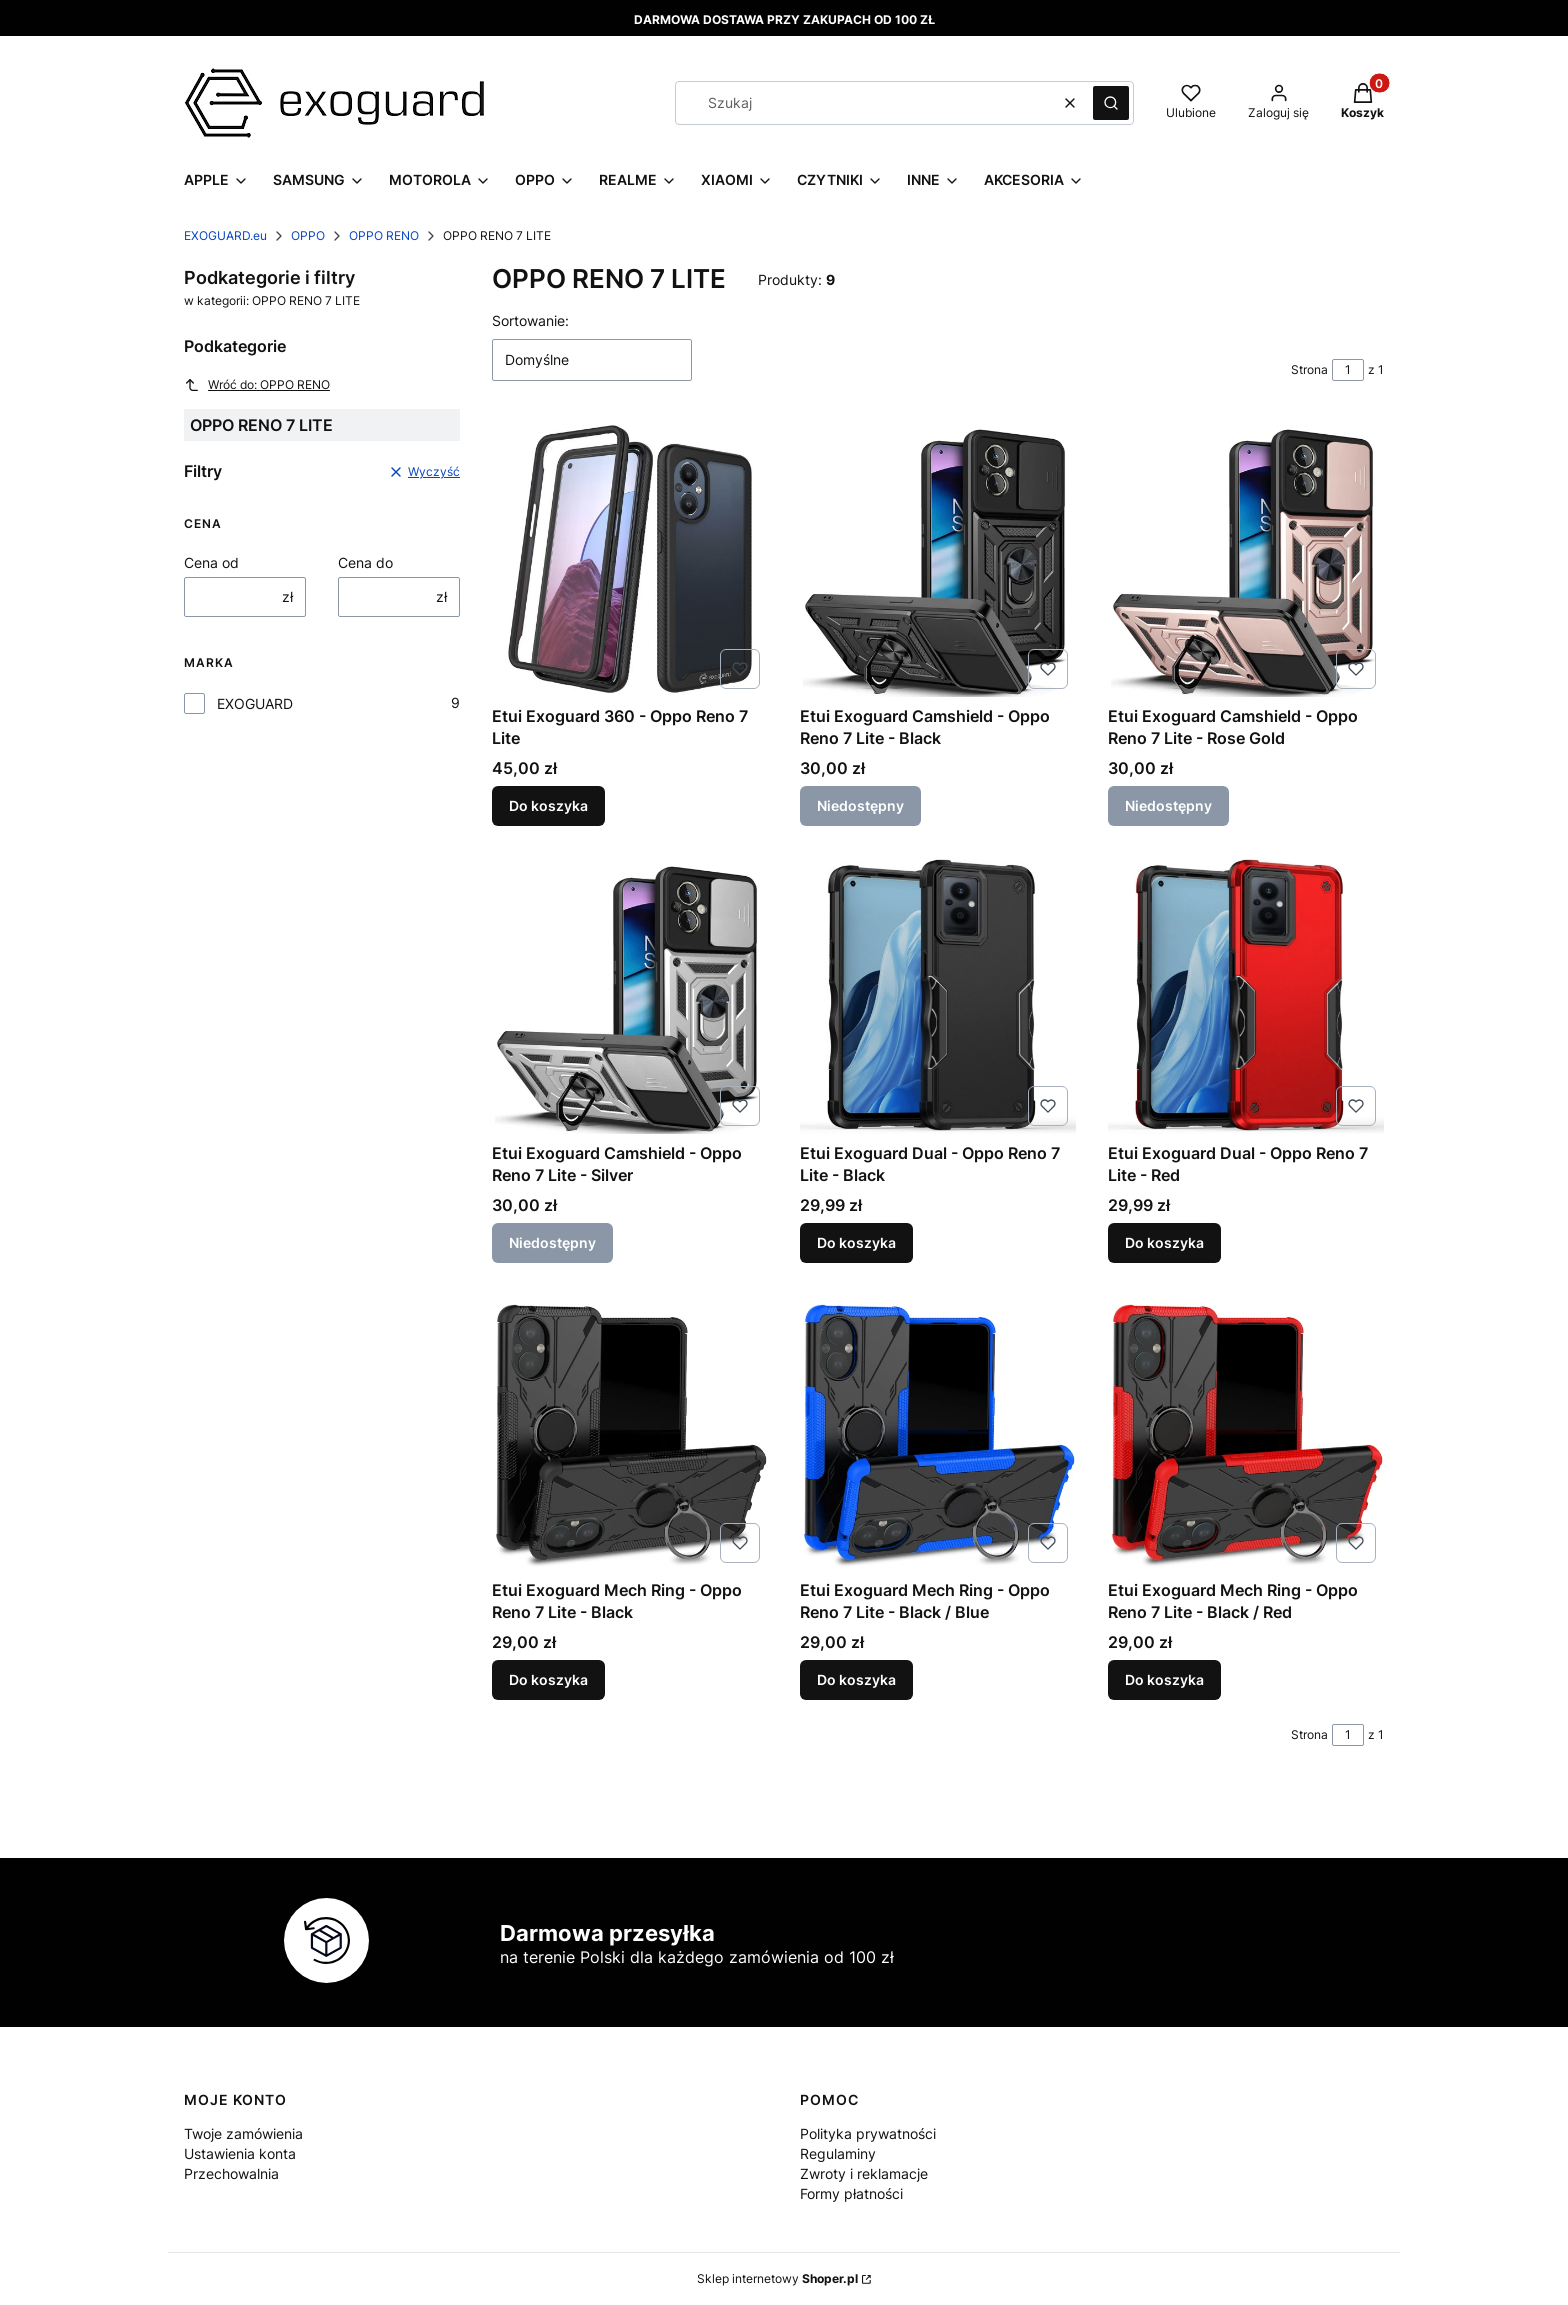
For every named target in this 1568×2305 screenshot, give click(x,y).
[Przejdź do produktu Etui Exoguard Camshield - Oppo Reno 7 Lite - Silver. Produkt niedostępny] (630, 996)
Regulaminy (838, 2153)
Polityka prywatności (868, 2133)
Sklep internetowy (777, 2278)
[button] (1111, 103)
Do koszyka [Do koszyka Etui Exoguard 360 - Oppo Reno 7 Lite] (548, 805)
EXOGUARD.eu (225, 235)
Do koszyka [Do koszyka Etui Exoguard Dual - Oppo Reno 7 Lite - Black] (856, 1242)
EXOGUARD (255, 703)
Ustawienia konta (240, 2153)
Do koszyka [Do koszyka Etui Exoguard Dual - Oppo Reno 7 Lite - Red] (1164, 1242)
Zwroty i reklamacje (864, 2173)
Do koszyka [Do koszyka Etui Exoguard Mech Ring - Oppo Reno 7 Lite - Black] (548, 1679)
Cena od (211, 562)
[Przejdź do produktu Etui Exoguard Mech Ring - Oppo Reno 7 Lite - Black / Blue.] (938, 1433)
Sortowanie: (530, 320)
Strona (1309, 369)
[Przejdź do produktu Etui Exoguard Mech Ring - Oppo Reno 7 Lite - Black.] (630, 1433)
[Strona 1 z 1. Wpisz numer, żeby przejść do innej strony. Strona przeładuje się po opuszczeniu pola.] (1348, 370)
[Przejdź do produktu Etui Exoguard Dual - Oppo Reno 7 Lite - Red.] (1246, 996)
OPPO (308, 235)
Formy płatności (851, 2193)
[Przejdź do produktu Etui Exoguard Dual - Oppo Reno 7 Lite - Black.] (938, 996)
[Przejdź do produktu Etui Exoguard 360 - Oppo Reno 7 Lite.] (630, 559)
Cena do (365, 562)
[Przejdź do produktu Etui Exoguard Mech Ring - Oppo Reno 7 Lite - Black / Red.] (1246, 1433)
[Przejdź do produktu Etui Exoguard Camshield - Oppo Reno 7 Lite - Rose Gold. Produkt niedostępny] (1246, 559)
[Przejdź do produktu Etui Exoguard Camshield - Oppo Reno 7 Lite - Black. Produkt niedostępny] (938, 559)
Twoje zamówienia (243, 2133)
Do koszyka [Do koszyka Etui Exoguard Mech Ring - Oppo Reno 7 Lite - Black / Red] (1164, 1679)
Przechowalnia (231, 2173)
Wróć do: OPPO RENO (257, 385)
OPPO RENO (384, 235)
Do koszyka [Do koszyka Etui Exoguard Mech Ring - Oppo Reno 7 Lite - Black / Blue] (856, 1679)
